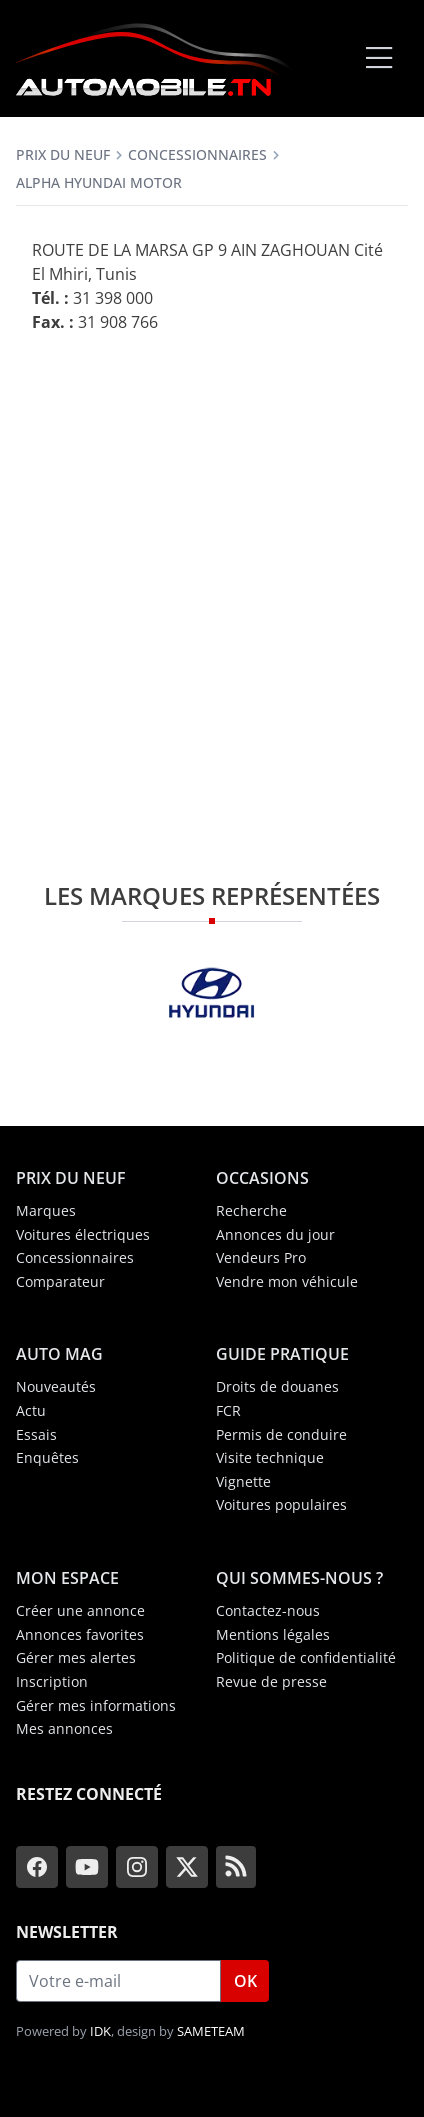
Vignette (243, 1481)
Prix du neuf (63, 154)
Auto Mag (59, 1354)
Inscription (52, 1681)
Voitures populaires (281, 1504)
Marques (46, 1210)
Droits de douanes (277, 1386)
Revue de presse (271, 1681)
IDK (100, 2031)
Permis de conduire (281, 1434)
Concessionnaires (197, 154)
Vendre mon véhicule (287, 1281)
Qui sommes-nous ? (299, 1578)
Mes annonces (64, 1728)
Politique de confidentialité (306, 1657)
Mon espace (67, 1578)
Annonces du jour (275, 1234)
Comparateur (60, 1281)
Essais (36, 1434)
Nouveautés (56, 1386)
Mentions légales (273, 1634)
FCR (228, 1410)
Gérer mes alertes (76, 1657)
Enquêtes (47, 1457)
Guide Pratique (282, 1354)
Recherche (251, 1210)
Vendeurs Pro (261, 1257)
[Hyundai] (212, 993)
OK (245, 1981)
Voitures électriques (83, 1234)
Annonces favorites (80, 1634)
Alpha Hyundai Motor (99, 182)
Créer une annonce (80, 1610)
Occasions (262, 1178)
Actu (31, 1410)
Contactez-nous (268, 1610)
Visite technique (270, 1457)
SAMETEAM (211, 2031)
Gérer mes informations (96, 1705)
